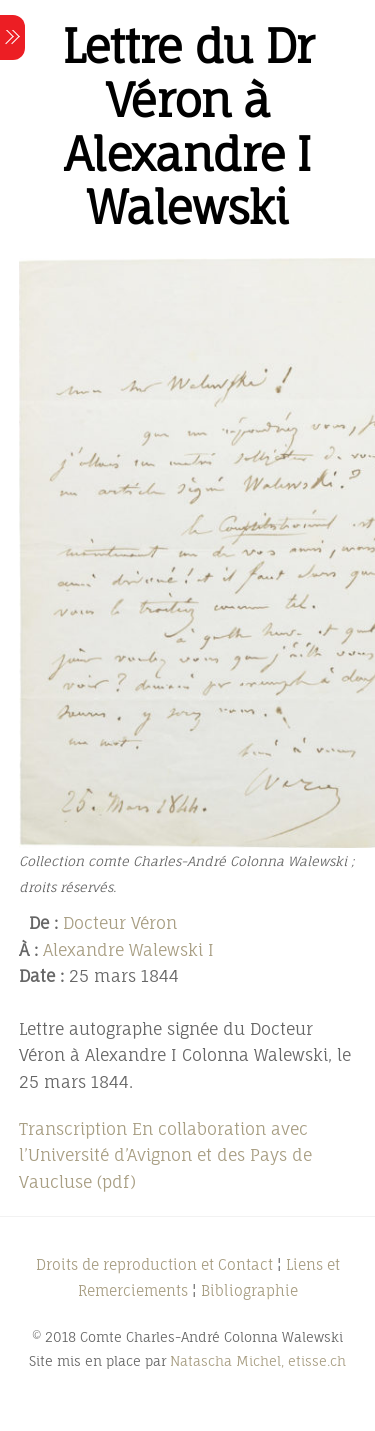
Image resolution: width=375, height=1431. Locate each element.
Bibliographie (249, 1290)
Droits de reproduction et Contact (154, 1264)
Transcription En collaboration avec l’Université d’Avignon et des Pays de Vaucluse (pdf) (165, 1155)
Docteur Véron (120, 923)
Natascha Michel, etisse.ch (258, 1361)
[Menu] (12, 37)
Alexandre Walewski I (128, 950)
